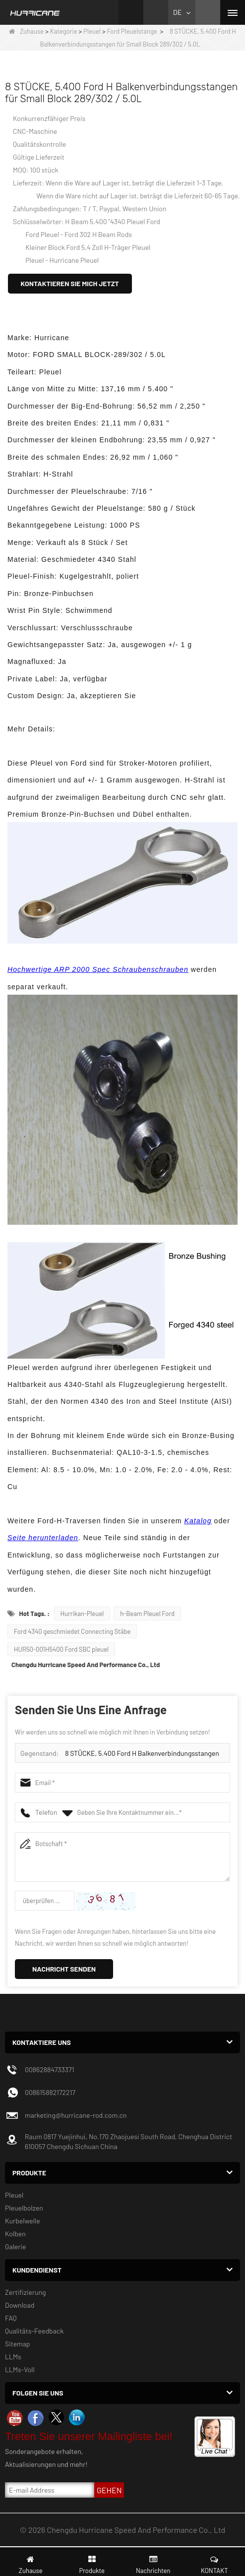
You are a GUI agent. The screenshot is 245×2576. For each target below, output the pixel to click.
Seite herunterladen (42, 1538)
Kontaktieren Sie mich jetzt (70, 283)
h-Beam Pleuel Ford (147, 1613)
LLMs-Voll (20, 2369)
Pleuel (92, 31)
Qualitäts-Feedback (34, 2331)
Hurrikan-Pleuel (82, 1613)
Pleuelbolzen (24, 2208)
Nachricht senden (64, 1969)
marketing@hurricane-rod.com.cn (75, 2115)
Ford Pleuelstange (132, 31)
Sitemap (17, 2343)
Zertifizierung (25, 2292)
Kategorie (63, 31)
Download (19, 2305)
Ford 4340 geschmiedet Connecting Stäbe (72, 1631)
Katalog (198, 1521)
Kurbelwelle (22, 2221)
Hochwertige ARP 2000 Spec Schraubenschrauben (97, 969)
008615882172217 (50, 2092)
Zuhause (26, 31)
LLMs (13, 2356)
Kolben (15, 2233)
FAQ (11, 2318)
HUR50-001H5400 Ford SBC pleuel (61, 1649)
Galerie (15, 2246)
